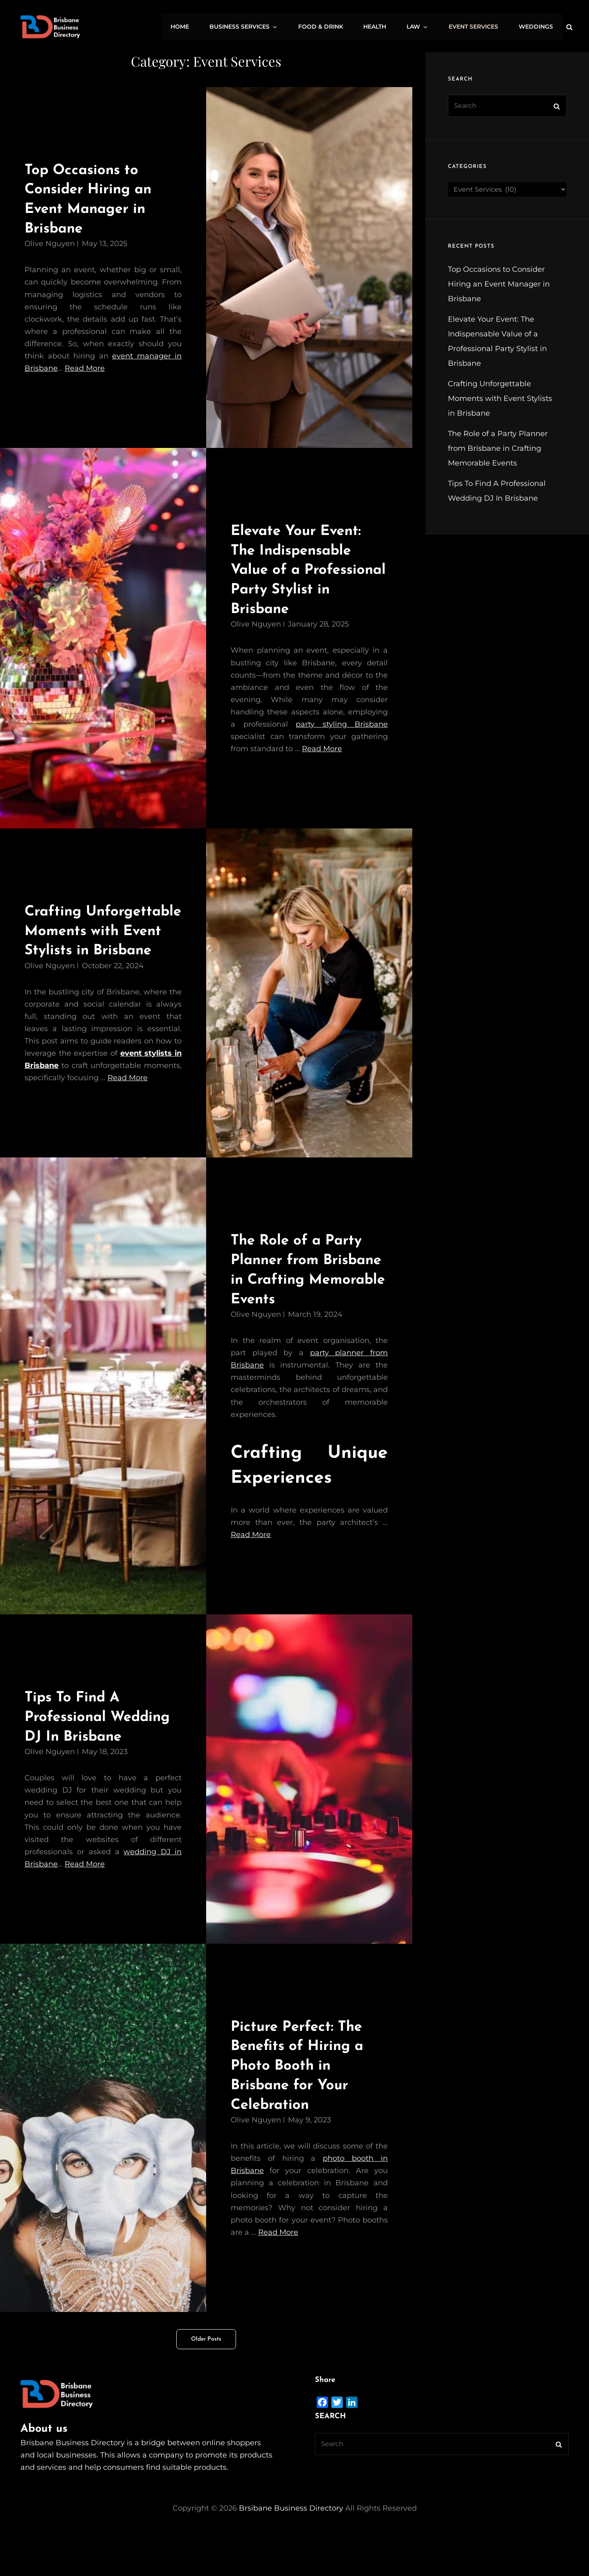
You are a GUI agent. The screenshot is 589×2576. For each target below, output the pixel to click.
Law (424, 27)
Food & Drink (330, 27)
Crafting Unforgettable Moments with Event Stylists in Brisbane (500, 398)
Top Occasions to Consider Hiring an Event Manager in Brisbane (499, 284)
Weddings (536, 27)
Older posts (206, 2378)
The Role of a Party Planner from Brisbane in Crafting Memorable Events (498, 448)
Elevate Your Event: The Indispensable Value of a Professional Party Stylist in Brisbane (301, 570)
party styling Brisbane (342, 724)
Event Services (476, 27)
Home (196, 27)
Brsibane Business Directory (291, 2546)
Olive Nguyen (50, 243)
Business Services (257, 27)
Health (383, 27)
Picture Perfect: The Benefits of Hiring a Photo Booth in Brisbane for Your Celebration (302, 2104)
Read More (85, 368)
